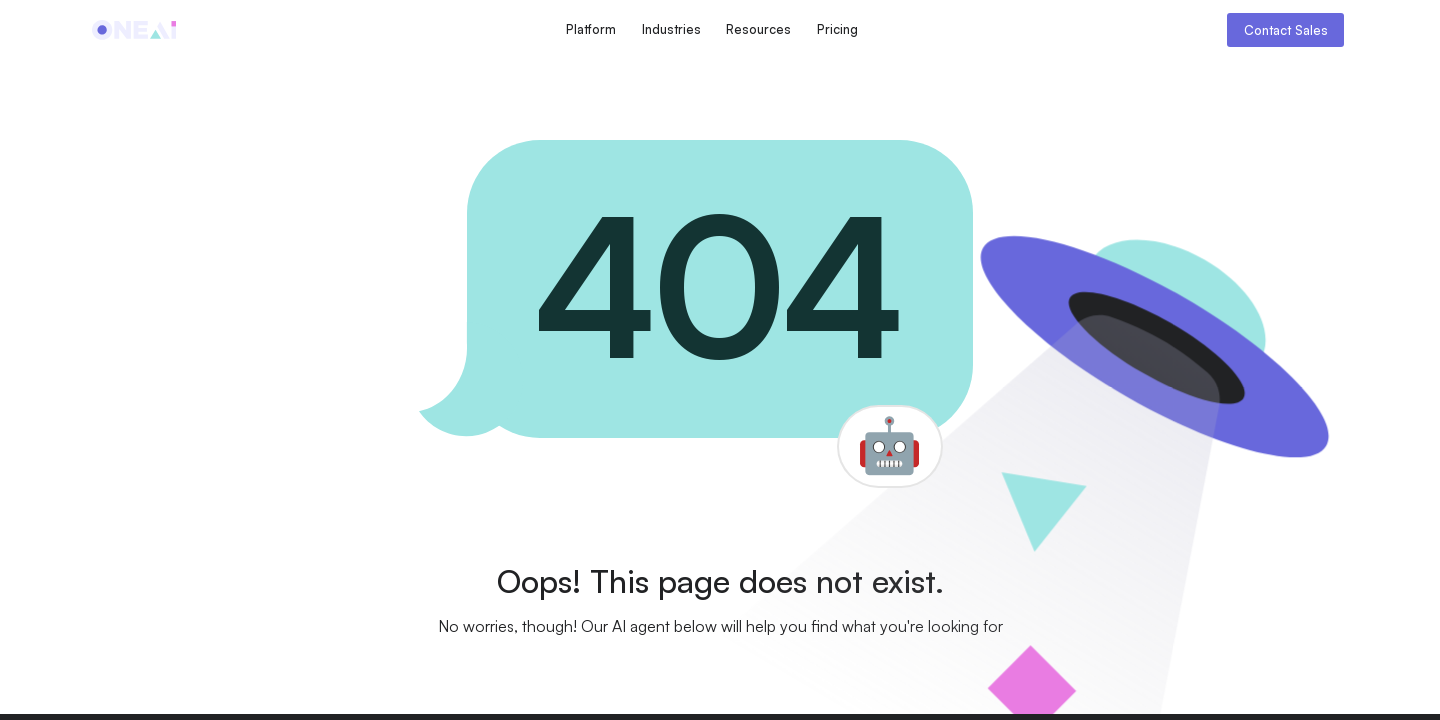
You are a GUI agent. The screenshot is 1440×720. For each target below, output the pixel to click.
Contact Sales (1286, 30)
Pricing (837, 29)
